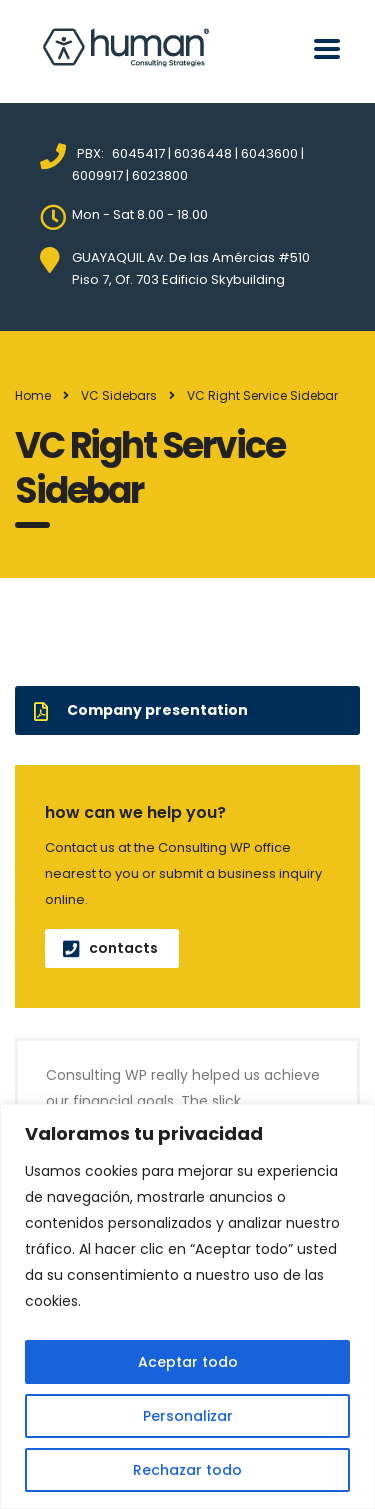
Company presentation (141, 710)
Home (33, 395)
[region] (187, 1306)
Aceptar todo (188, 1362)
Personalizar (188, 1416)
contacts (110, 948)
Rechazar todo (187, 1470)
